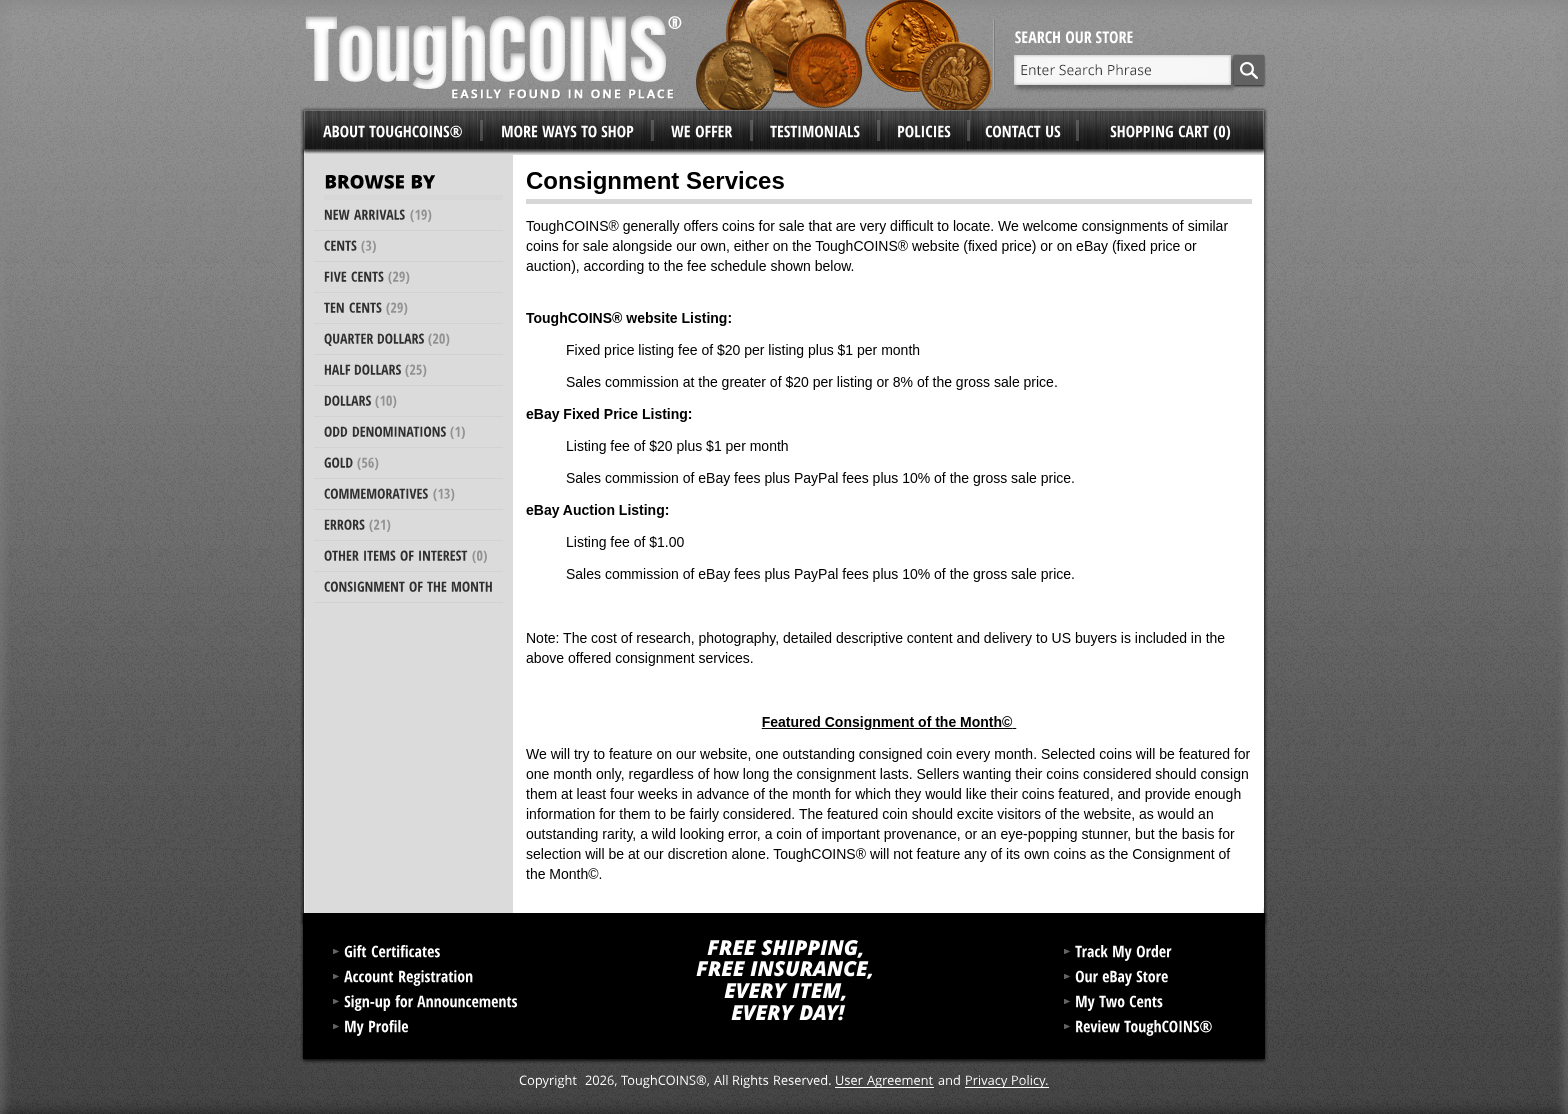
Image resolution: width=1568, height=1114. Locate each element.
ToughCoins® (649, 55)
